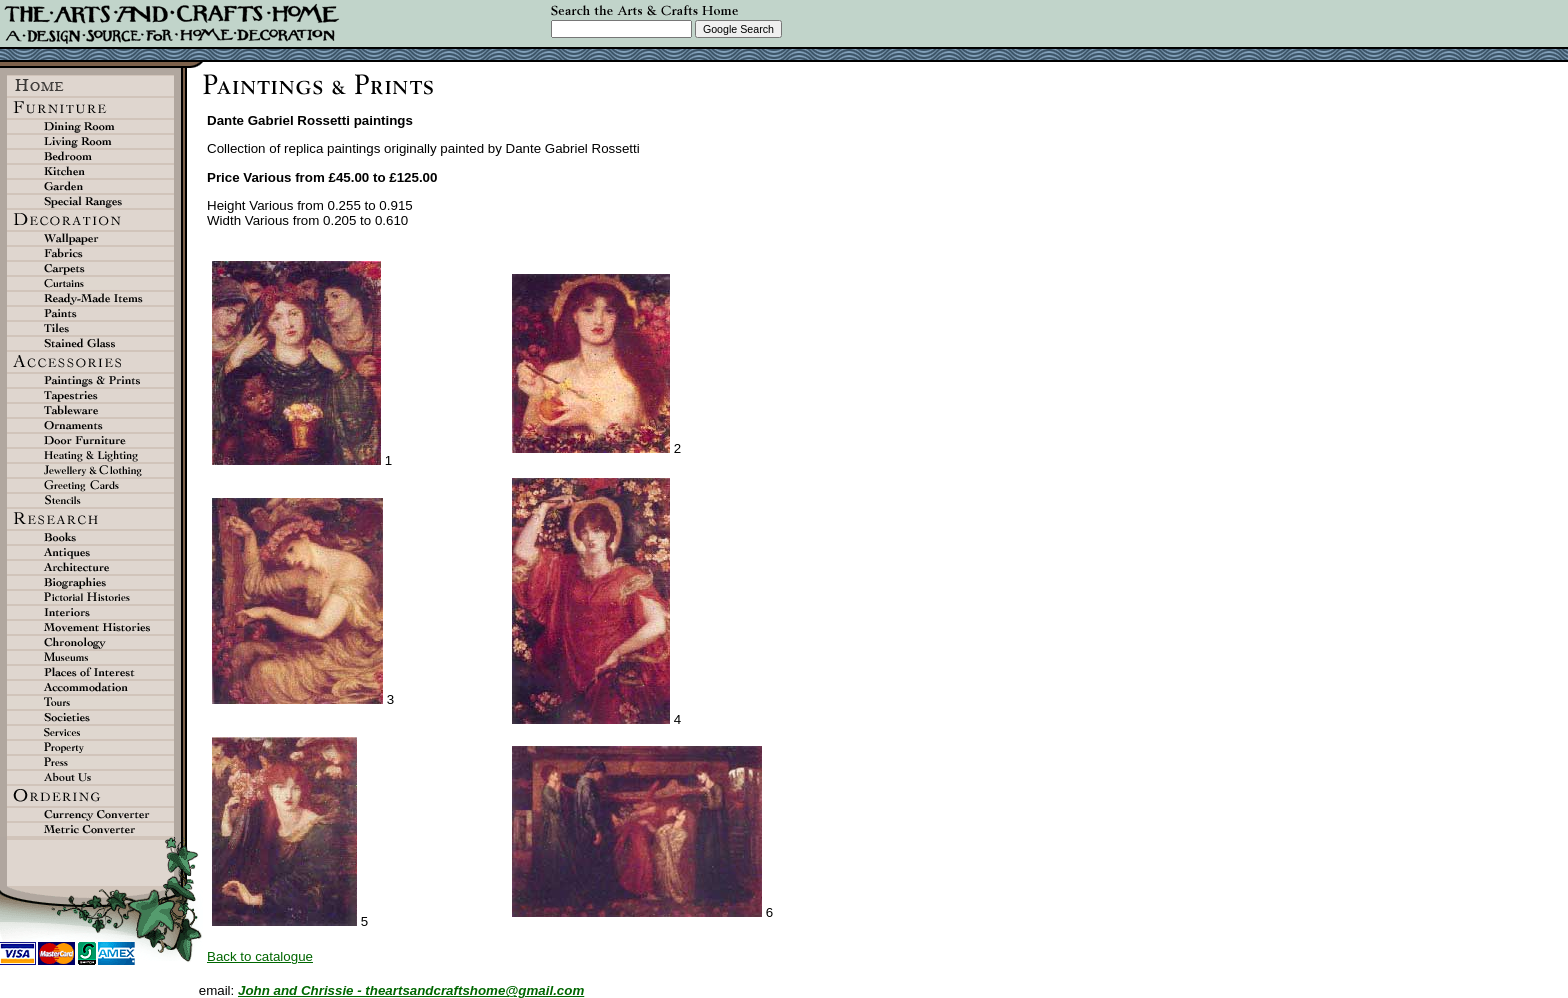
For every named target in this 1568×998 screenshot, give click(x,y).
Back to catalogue (260, 956)
